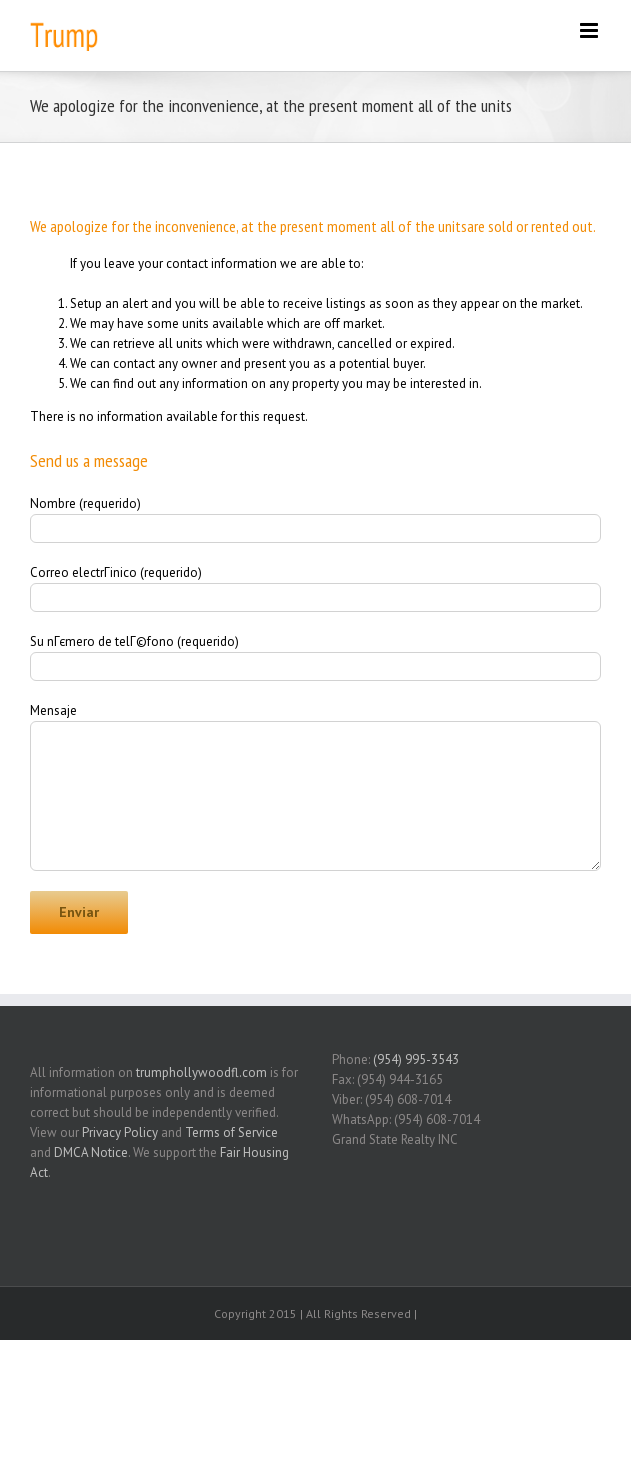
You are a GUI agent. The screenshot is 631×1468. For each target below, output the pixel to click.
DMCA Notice (91, 1152)
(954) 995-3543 (416, 1059)
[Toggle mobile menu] (590, 30)
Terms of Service (231, 1132)
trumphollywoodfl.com (201, 1072)
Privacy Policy (120, 1132)
